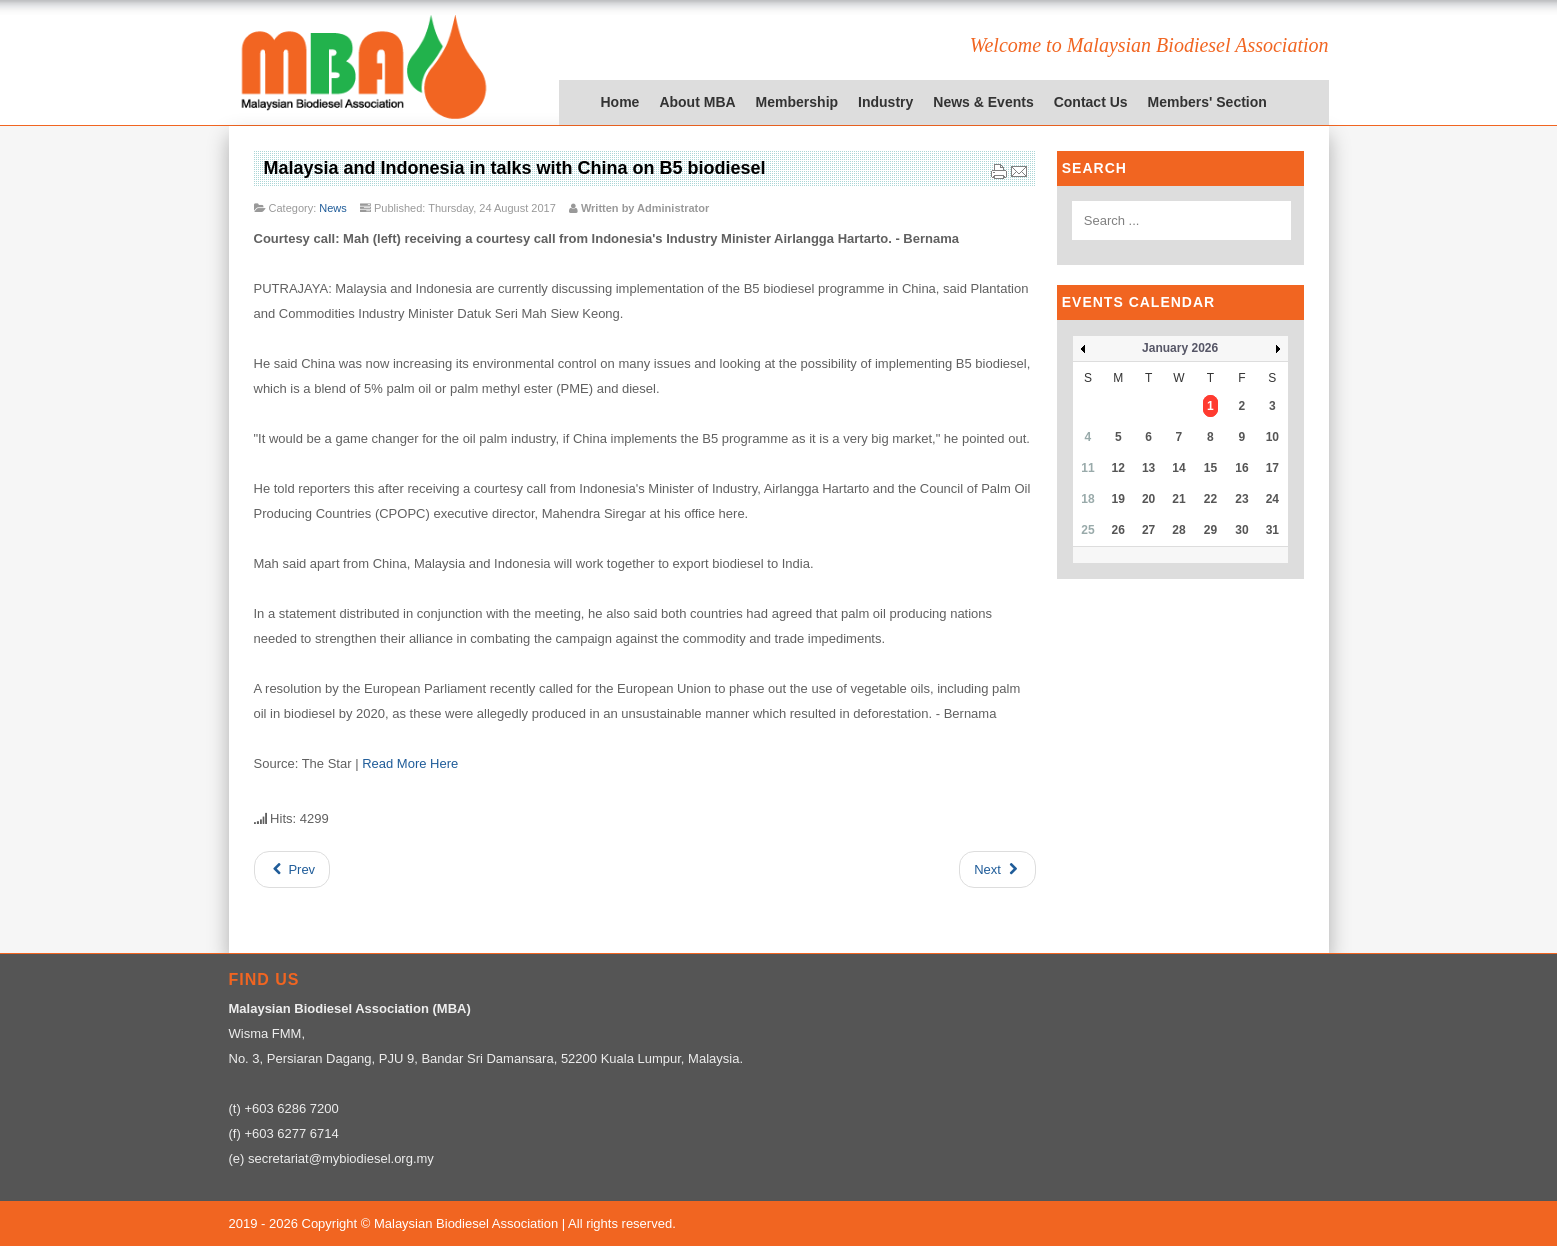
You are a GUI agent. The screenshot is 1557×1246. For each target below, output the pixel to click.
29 (1210, 530)
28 (1178, 530)
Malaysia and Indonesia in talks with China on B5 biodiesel (515, 168)
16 (1241, 468)
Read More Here (410, 763)
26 (1118, 530)
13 (1148, 468)
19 (1118, 499)
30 (1241, 530)
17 (1272, 468)
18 (1087, 499)
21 (1178, 499)
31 (1272, 530)
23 (1241, 499)
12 (1118, 468)
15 (1210, 468)
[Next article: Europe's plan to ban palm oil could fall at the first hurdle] (997, 869)
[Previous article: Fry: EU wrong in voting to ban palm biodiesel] (292, 869)
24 (1272, 499)
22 (1210, 499)
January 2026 (1180, 348)
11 (1087, 468)
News (333, 208)
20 (1148, 499)
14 (1178, 468)
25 (1087, 530)
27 (1148, 530)
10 (1272, 437)
